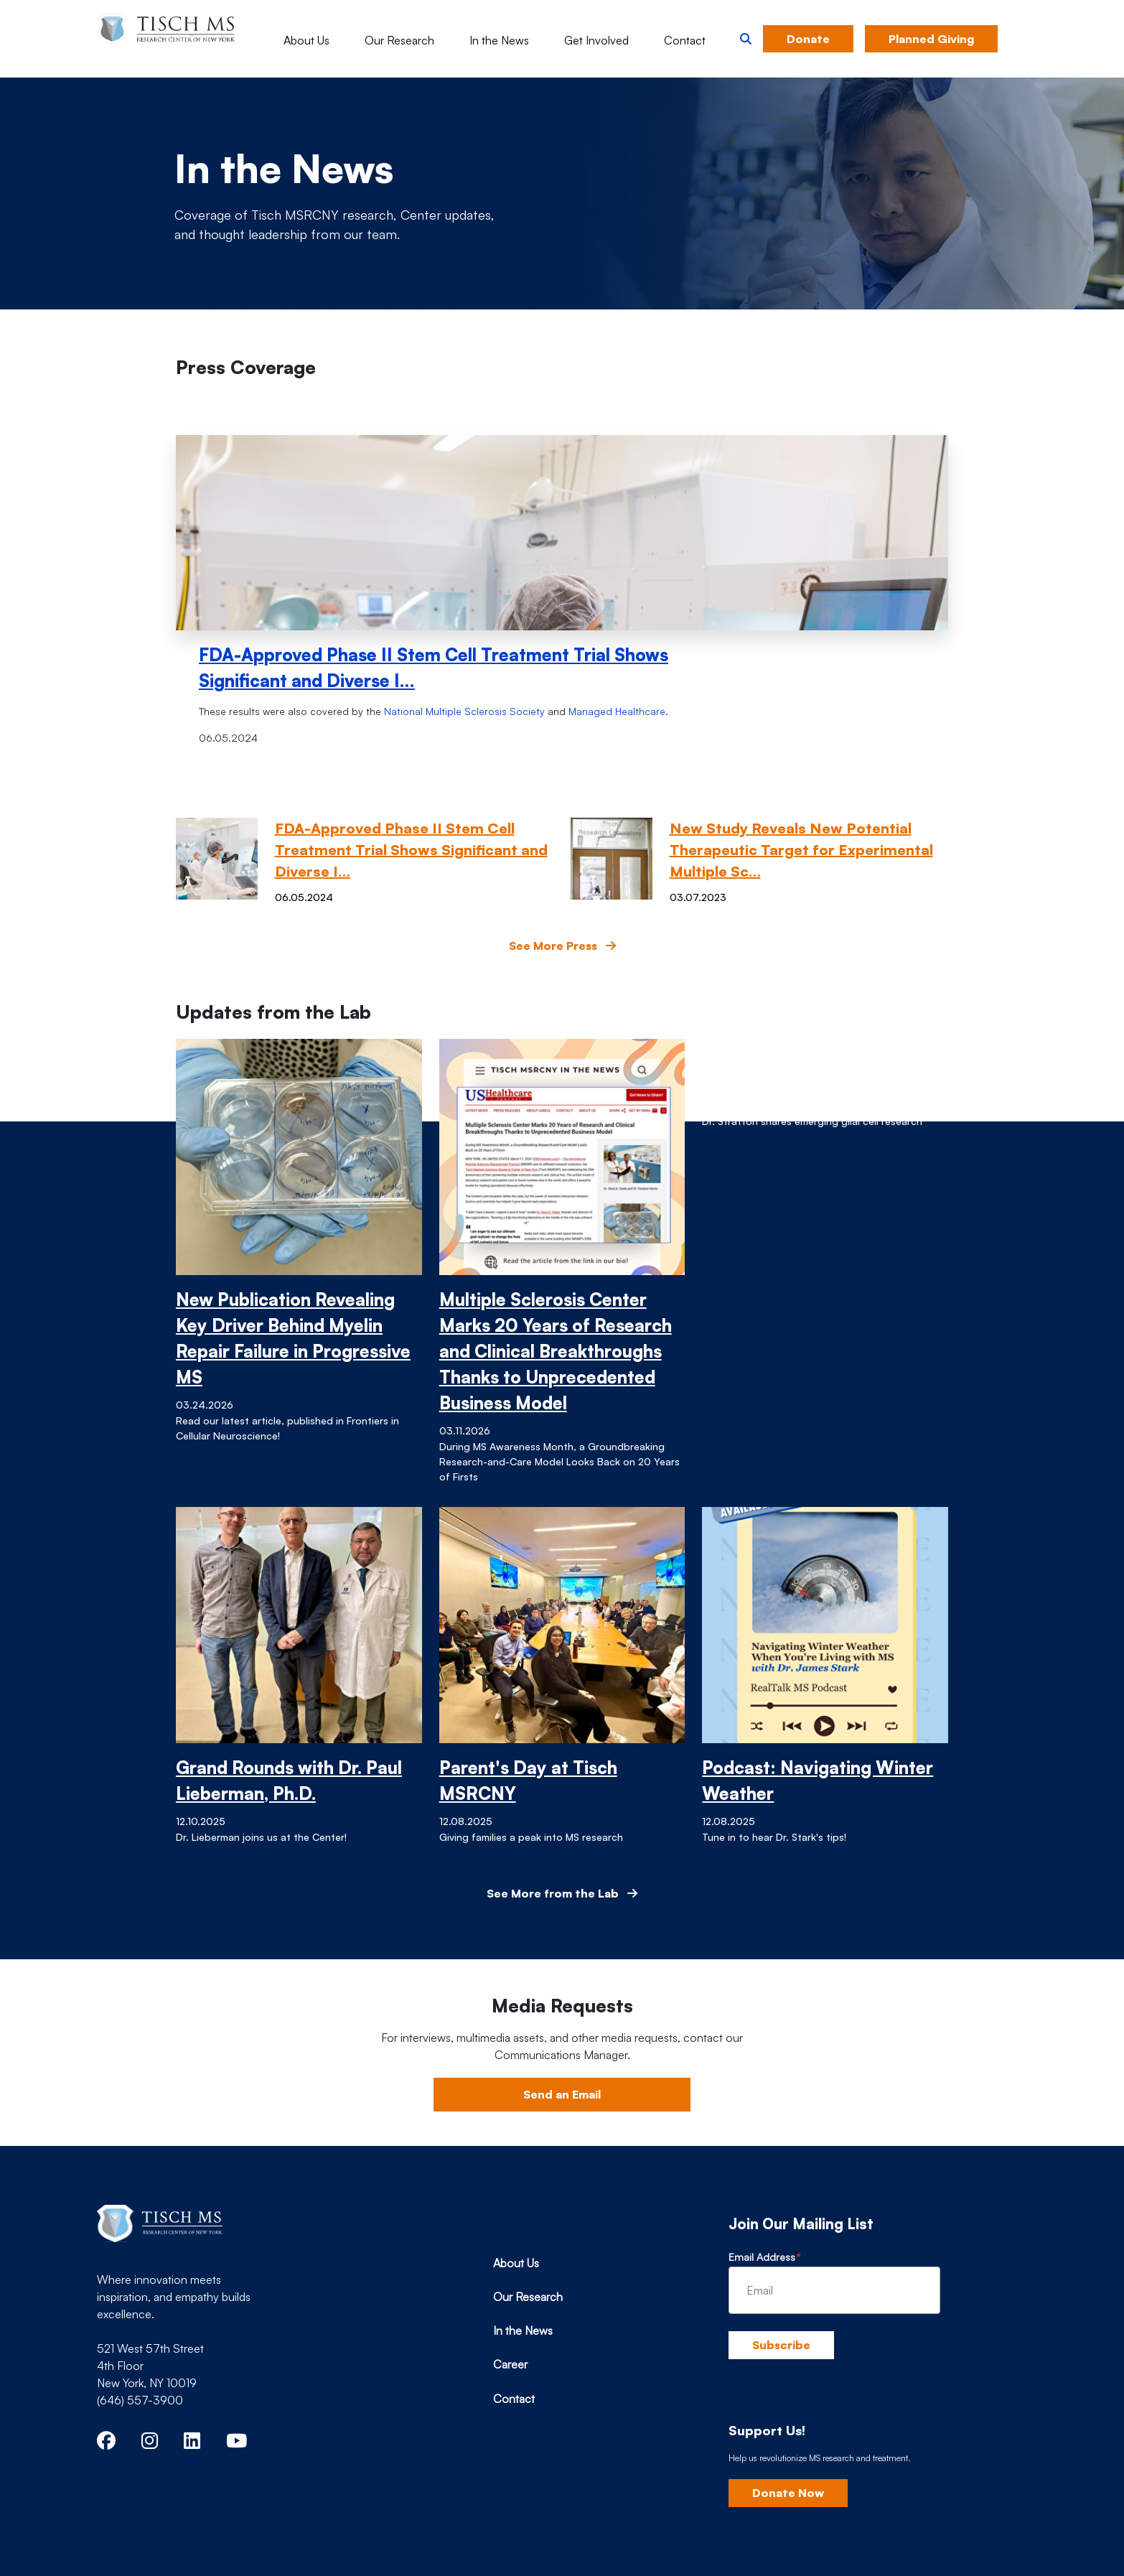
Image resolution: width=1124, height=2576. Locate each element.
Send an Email (562, 2094)
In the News (499, 40)
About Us (306, 40)
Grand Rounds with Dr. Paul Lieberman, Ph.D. (289, 1780)
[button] (745, 39)
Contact (685, 40)
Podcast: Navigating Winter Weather (817, 1780)
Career (510, 2364)
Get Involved (596, 40)
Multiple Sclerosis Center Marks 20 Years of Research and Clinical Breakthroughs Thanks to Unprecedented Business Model (555, 1351)
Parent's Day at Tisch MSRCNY (528, 1780)
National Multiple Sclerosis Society (464, 711)
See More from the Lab (562, 1893)
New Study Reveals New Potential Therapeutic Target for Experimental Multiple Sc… (801, 849)
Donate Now (788, 2493)
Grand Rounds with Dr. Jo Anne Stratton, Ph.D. (807, 1064)
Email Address (762, 2257)
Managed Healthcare (616, 711)
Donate (808, 39)
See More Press (562, 945)
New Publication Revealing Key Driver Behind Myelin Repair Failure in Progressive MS (293, 1338)
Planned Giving (931, 39)
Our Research (399, 40)
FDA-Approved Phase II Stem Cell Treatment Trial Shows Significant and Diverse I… (433, 667)
